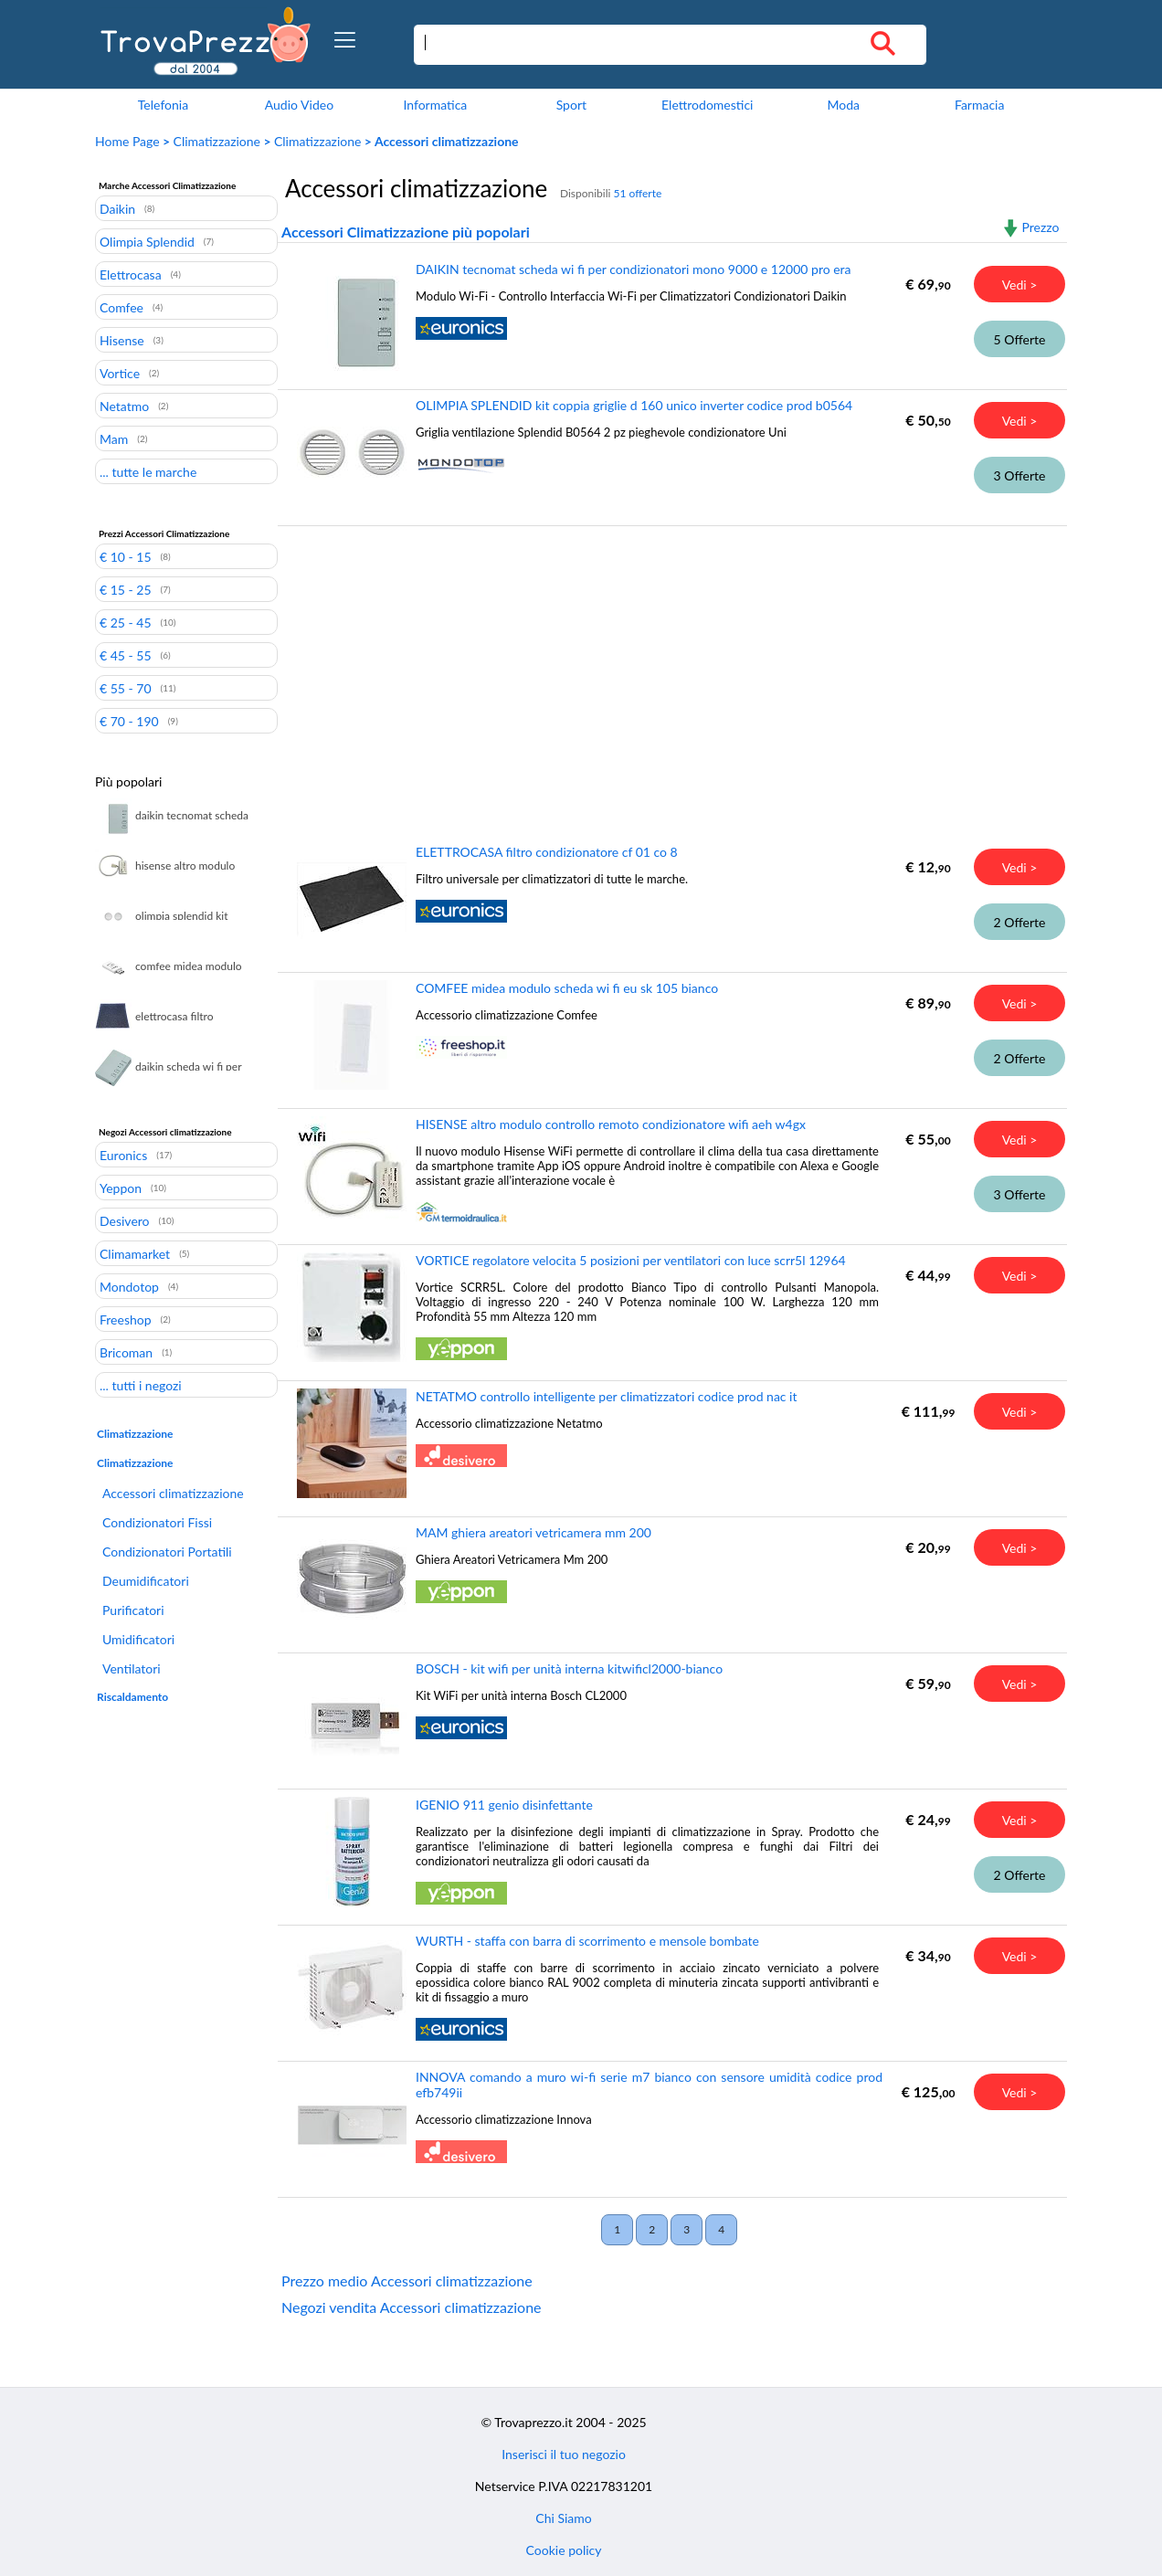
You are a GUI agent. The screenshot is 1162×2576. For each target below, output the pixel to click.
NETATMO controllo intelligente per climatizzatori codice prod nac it (607, 1396)
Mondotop (129, 1286)
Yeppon (121, 1187)
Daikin (117, 208)
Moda (843, 104)
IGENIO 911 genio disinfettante (504, 1804)
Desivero (125, 1220)
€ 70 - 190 (129, 720)
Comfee (121, 307)
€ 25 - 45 (126, 622)
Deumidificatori (145, 1581)
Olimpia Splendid (147, 241)
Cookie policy (564, 2550)
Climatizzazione (217, 141)
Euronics (123, 1154)
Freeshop (126, 1319)
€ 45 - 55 (126, 655)
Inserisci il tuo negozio (564, 2454)
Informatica (435, 104)
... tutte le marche (148, 471)
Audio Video (299, 104)
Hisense (122, 340)
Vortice (120, 372)
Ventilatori (131, 1668)
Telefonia (163, 104)
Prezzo (1040, 227)
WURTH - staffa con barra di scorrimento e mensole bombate (587, 1940)
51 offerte (637, 193)
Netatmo (124, 405)
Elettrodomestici (707, 104)
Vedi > (1020, 284)
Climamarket (135, 1253)
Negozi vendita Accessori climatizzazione (411, 2307)
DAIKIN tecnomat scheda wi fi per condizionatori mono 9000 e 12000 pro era (633, 269)
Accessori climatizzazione (173, 1493)
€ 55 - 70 (126, 688)
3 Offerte (1020, 475)
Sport (571, 104)
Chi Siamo (563, 2518)
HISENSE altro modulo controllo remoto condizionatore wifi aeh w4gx (611, 1124)
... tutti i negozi (141, 1385)
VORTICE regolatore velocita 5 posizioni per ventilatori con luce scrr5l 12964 (631, 1260)
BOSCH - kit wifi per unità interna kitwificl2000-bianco (569, 1668)
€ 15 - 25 (126, 589)
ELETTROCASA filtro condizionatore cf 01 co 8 (547, 852)
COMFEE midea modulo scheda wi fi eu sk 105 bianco (567, 988)
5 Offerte (1020, 339)
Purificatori (133, 1610)
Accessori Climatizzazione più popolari (405, 231)
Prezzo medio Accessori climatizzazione (407, 2280)
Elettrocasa (131, 274)
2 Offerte (1020, 922)
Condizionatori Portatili (167, 1551)
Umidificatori (138, 1639)
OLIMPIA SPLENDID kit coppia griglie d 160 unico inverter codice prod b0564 (634, 405)
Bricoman (126, 1352)
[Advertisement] (668, 671)
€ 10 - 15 (126, 556)
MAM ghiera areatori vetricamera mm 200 (533, 1532)
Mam (114, 438)
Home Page (127, 141)
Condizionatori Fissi (157, 1522)
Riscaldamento (132, 1697)
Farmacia (979, 104)
